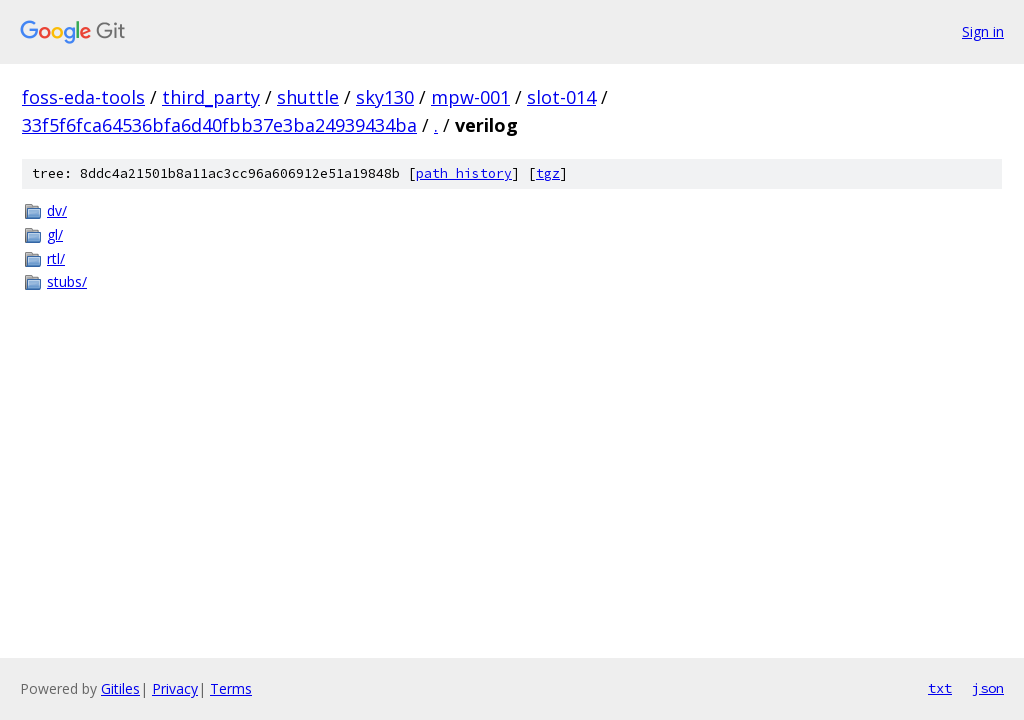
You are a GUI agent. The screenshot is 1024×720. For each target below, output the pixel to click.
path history (464, 173)
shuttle (308, 97)
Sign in (983, 31)
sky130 (385, 97)
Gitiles (120, 688)
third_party (211, 97)
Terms (231, 688)
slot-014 (561, 97)
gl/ (55, 234)
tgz (548, 173)
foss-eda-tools (83, 97)
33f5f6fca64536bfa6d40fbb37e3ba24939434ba (219, 125)
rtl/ (56, 258)
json (988, 688)
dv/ (57, 210)
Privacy (175, 688)
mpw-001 (470, 97)
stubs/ (67, 281)
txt (940, 688)
